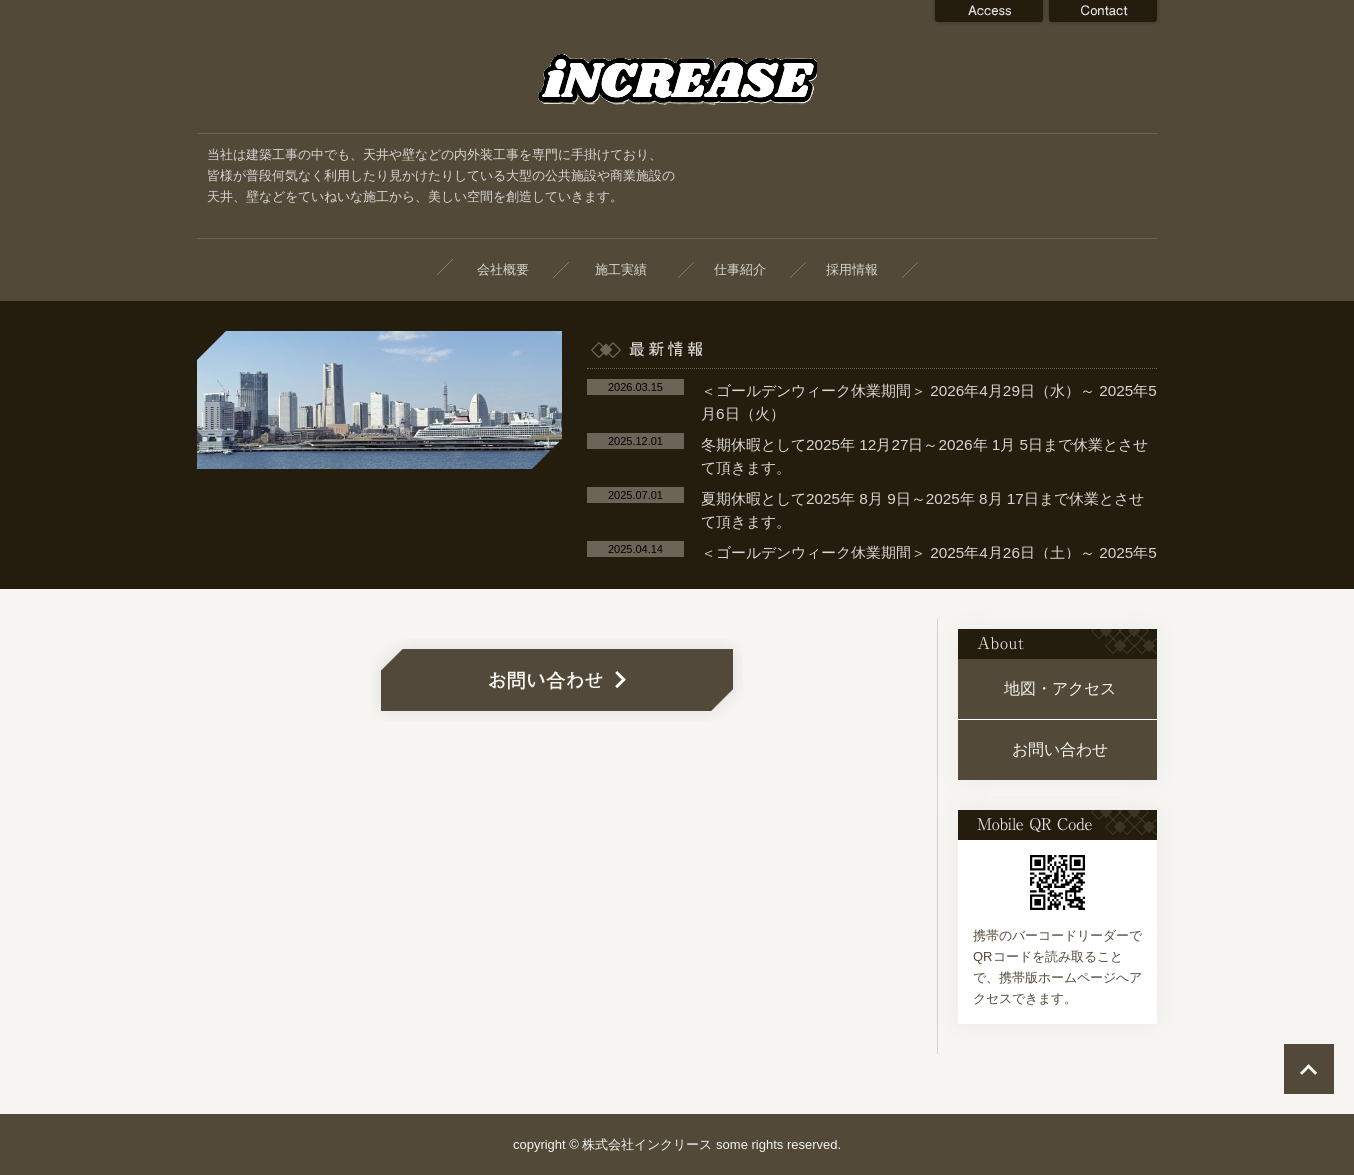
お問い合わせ (1060, 749)
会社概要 (503, 269)
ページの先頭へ (1309, 1069)
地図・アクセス (1060, 688)
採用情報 (852, 269)
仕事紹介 (740, 269)
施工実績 (627, 269)
